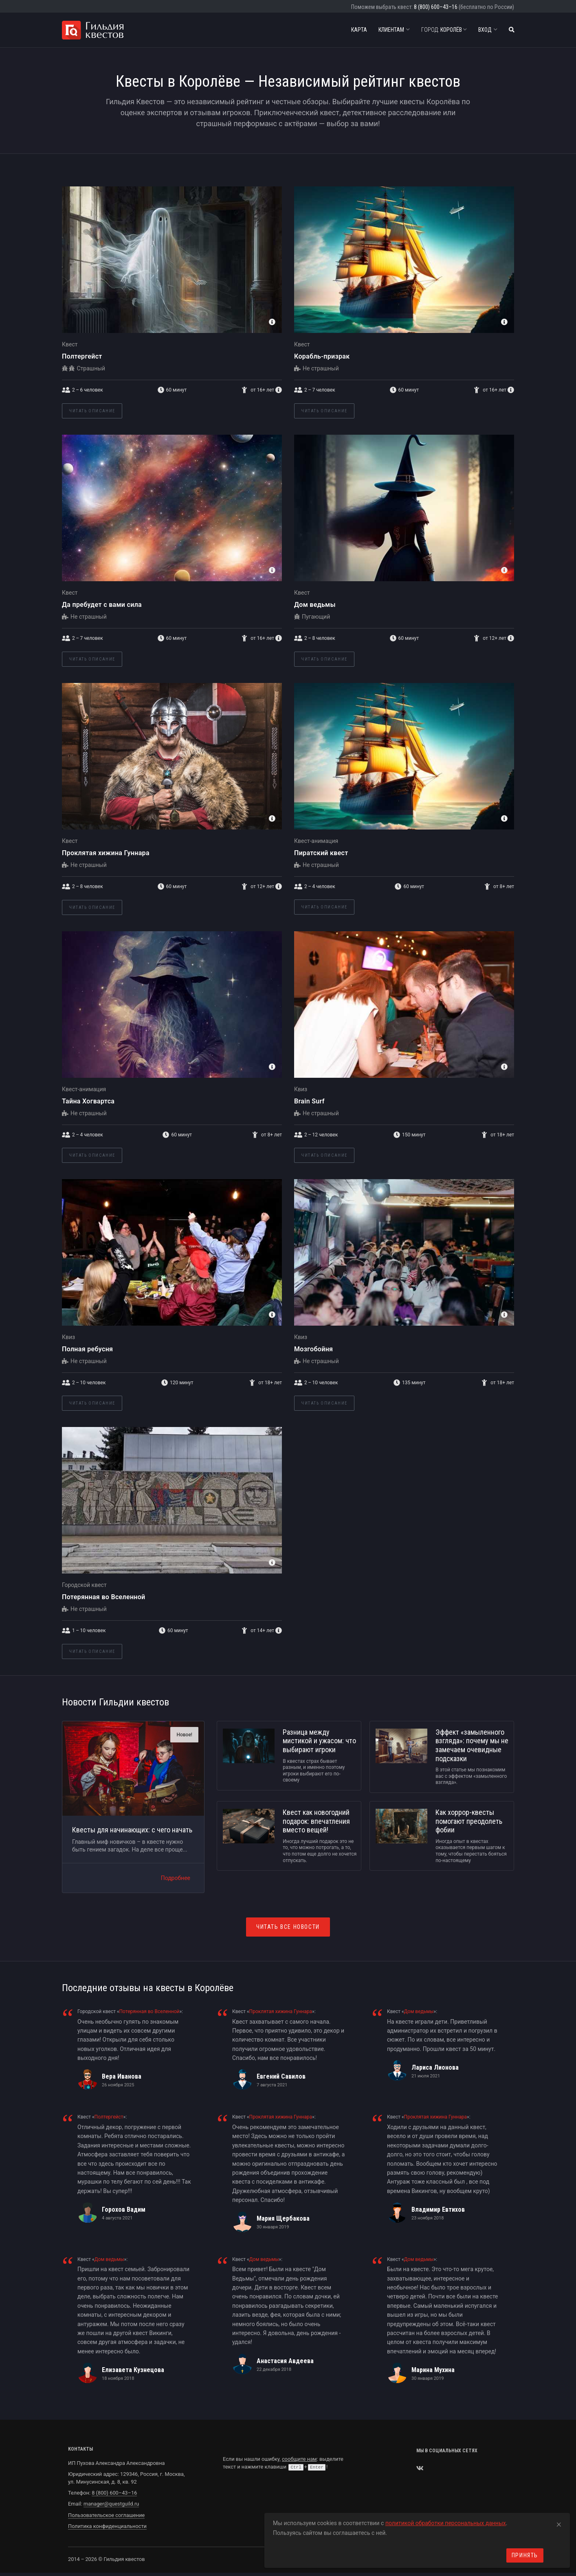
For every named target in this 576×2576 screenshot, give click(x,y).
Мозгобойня (313, 1349)
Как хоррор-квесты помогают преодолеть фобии (468, 1821)
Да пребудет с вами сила (102, 604)
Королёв (444, 29)
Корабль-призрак (322, 356)
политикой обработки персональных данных (445, 2523)
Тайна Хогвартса (88, 1101)
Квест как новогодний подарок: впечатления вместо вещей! (316, 1821)
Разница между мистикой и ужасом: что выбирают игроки (319, 1741)
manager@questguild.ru (111, 2504)
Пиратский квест (321, 853)
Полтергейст (82, 356)
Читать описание (92, 411)
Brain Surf (309, 1101)
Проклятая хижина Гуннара (105, 853)
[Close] (558, 2523)
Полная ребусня (87, 1349)
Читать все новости (288, 1927)
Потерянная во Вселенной (103, 1597)
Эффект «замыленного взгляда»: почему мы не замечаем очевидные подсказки (471, 1745)
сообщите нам (299, 2459)
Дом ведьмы (315, 604)
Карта (359, 29)
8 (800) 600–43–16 (435, 7)
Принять (525, 2555)
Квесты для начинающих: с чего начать (132, 1829)
